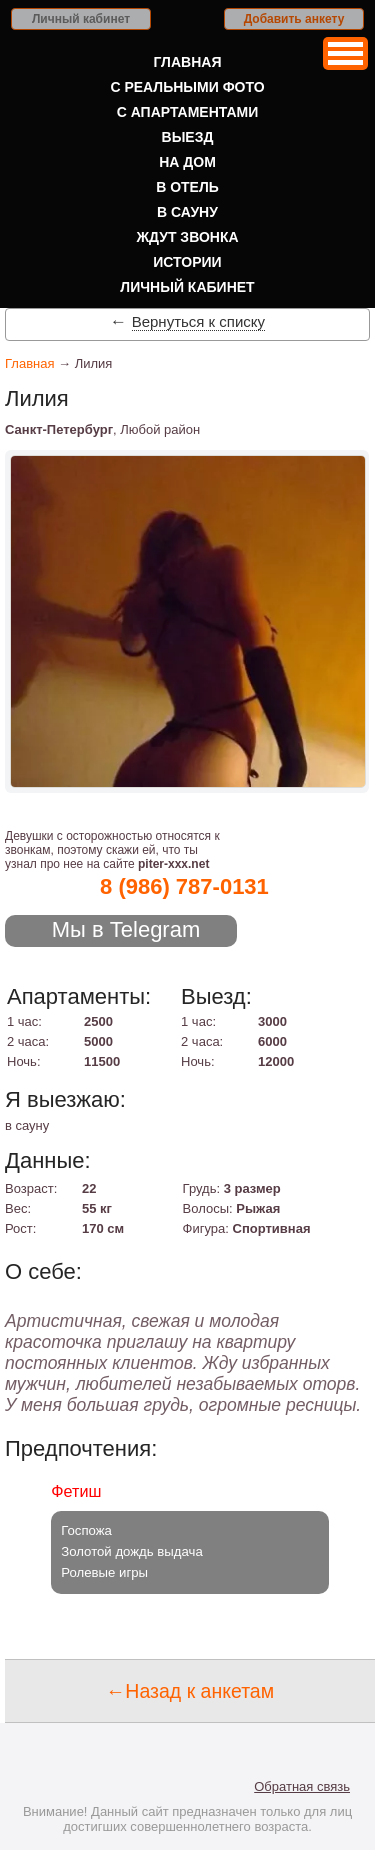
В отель (187, 187)
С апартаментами (188, 112)
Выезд (188, 137)
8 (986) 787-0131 (184, 886)
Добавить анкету (294, 19)
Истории (187, 262)
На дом (187, 162)
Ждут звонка (187, 237)
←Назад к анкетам (190, 1691)
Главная (188, 62)
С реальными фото (187, 87)
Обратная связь (302, 1786)
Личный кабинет (81, 19)
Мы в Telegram (126, 929)
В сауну (187, 212)
